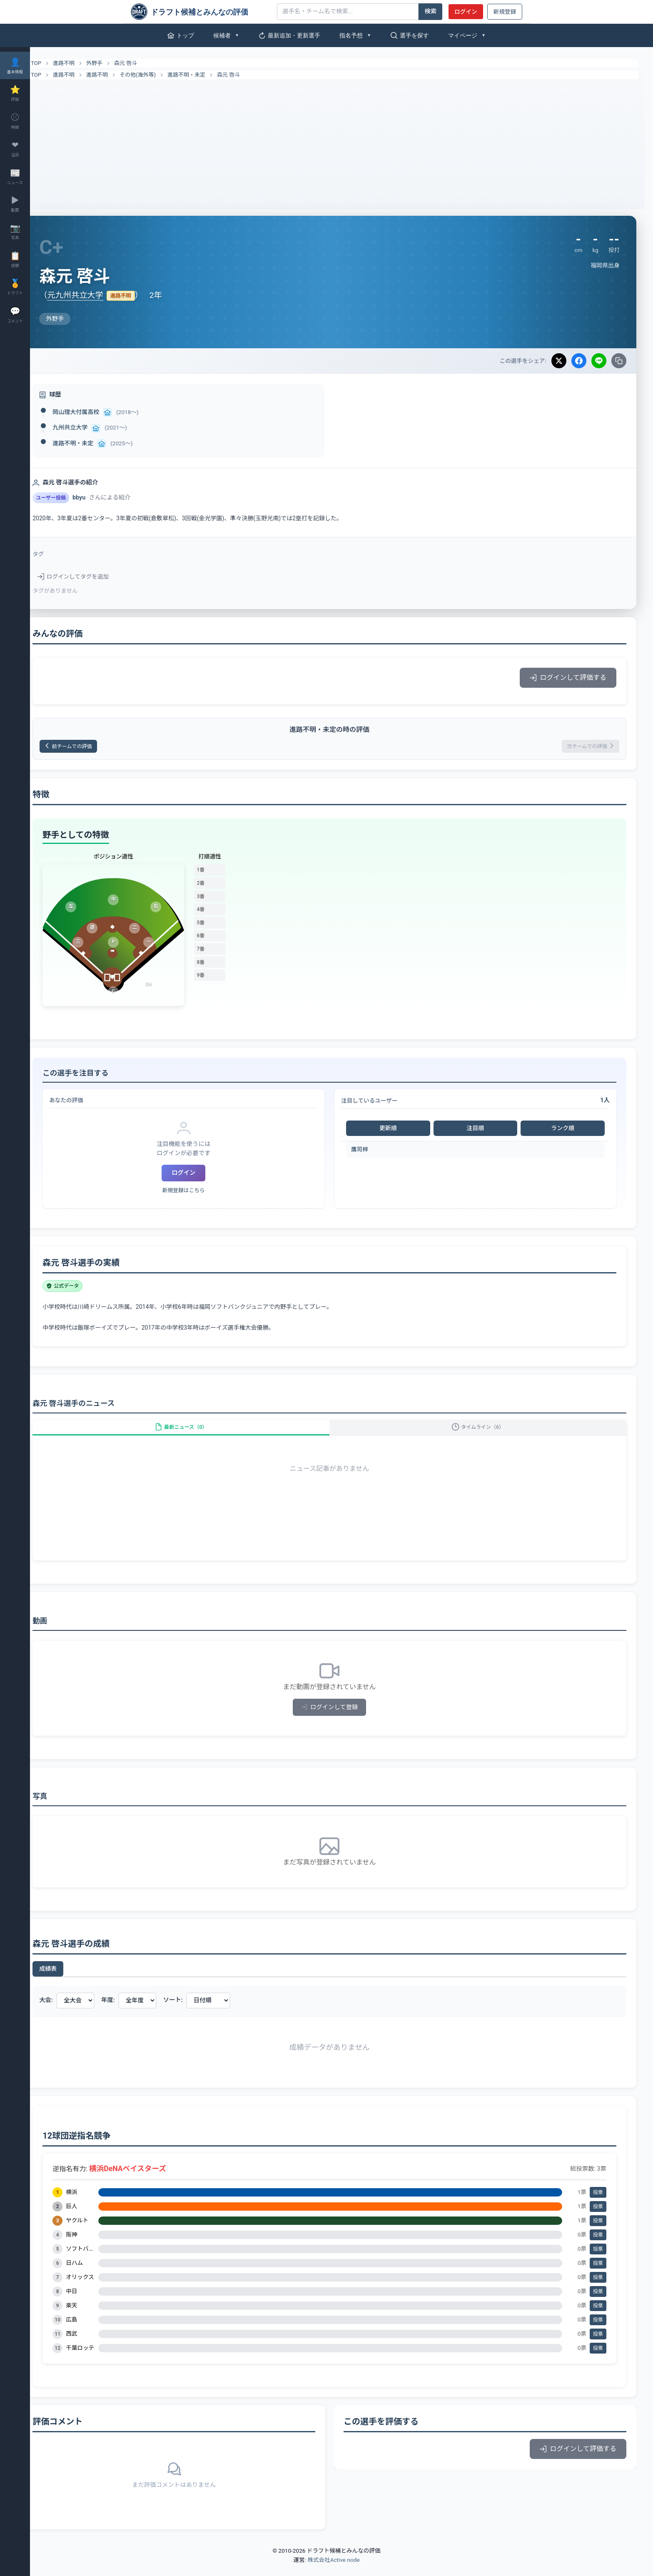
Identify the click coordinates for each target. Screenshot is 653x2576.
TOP (55, 63)
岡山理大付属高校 (100, 412)
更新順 (398, 1130)
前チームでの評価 (97, 747)
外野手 (118, 63)
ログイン (465, 11)
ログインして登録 (341, 1718)
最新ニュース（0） (199, 1434)
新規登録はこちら (201, 1193)
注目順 (481, 1130)
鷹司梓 (371, 1152)
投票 (598, 2204)
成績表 (72, 1980)
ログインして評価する (568, 677)
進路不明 (88, 63)
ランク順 (564, 1130)
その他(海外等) (162, 75)
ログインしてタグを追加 (97, 576)
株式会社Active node (333, 2571)
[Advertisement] (341, 141)
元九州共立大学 (99, 295)
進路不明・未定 (210, 75)
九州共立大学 (94, 427)
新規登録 (504, 11)
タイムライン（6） (484, 1434)
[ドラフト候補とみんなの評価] (201, 11)
